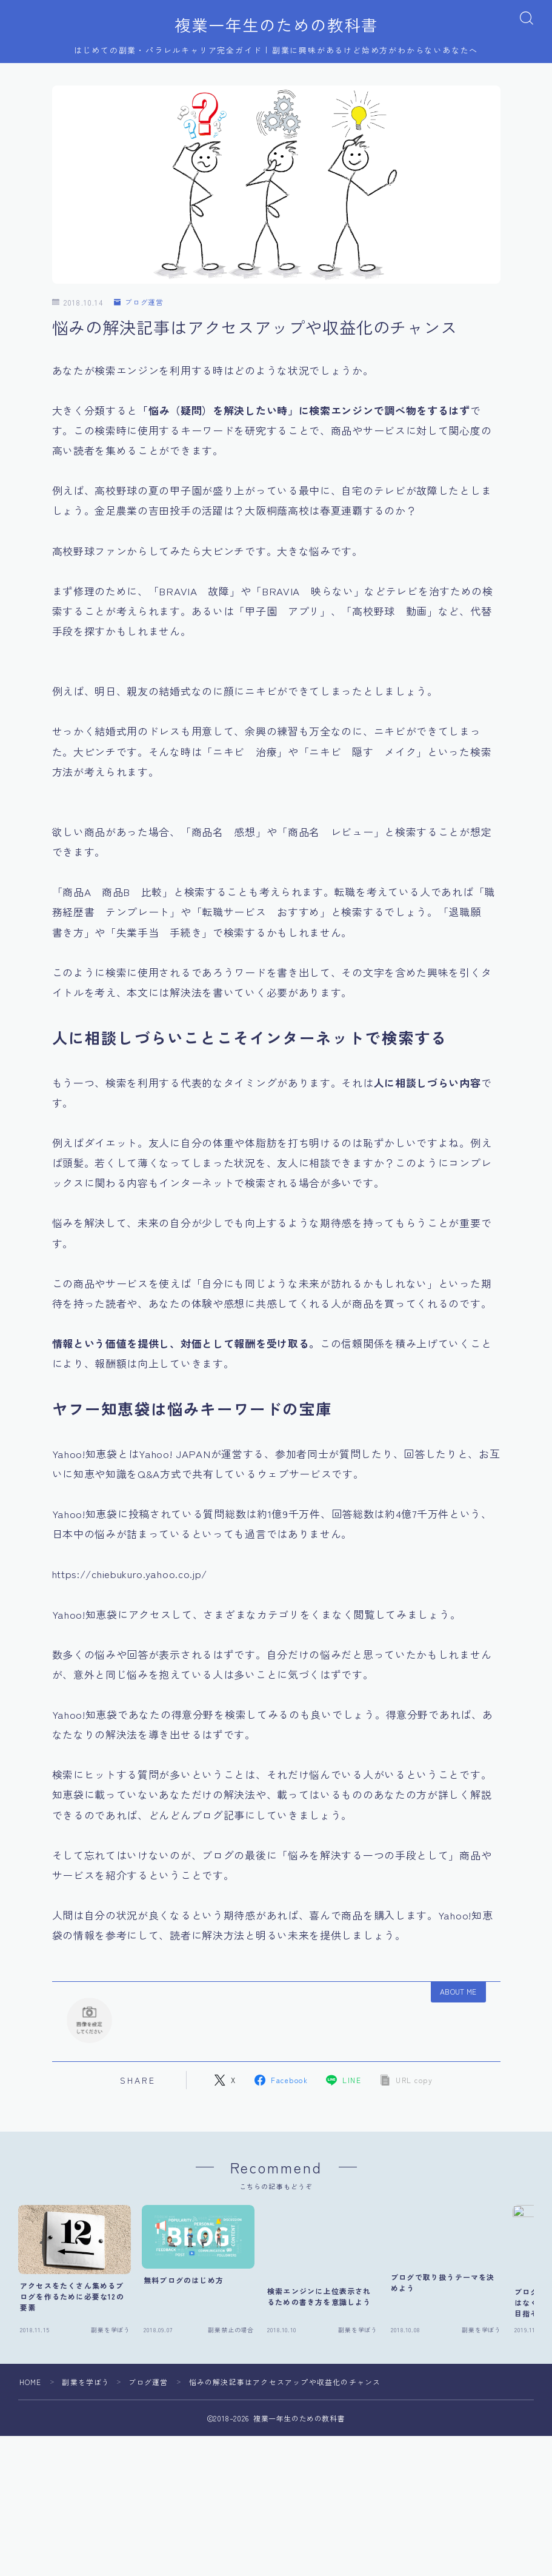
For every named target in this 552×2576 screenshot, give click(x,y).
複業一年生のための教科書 (275, 25)
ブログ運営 (139, 303)
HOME (30, 2399)
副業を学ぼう (86, 2399)
